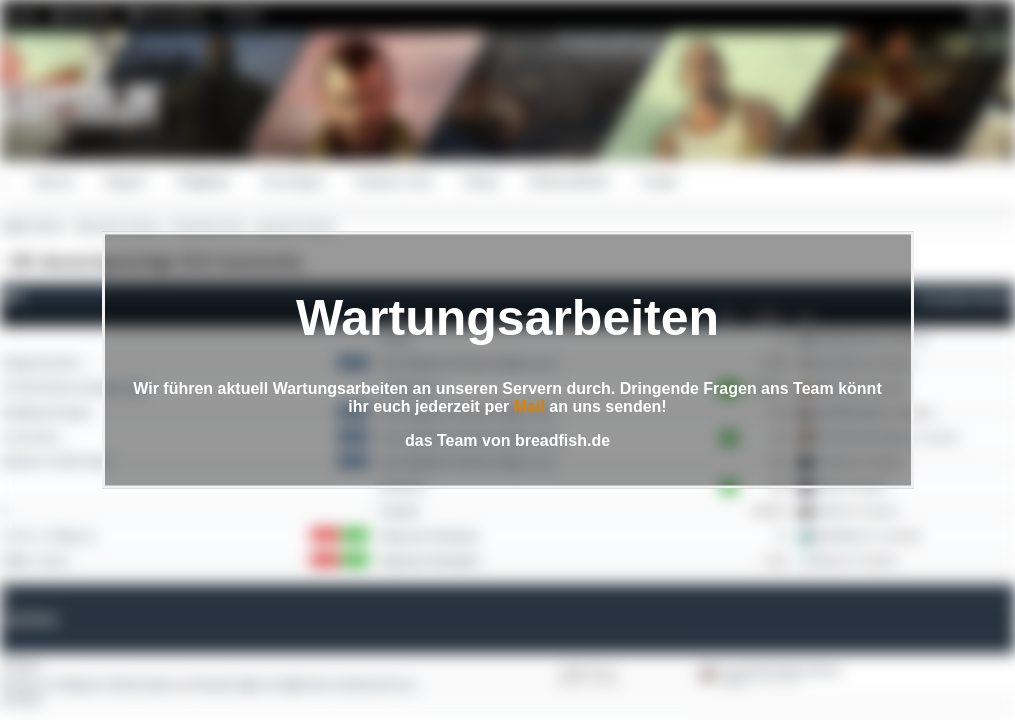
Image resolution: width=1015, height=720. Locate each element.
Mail (529, 406)
